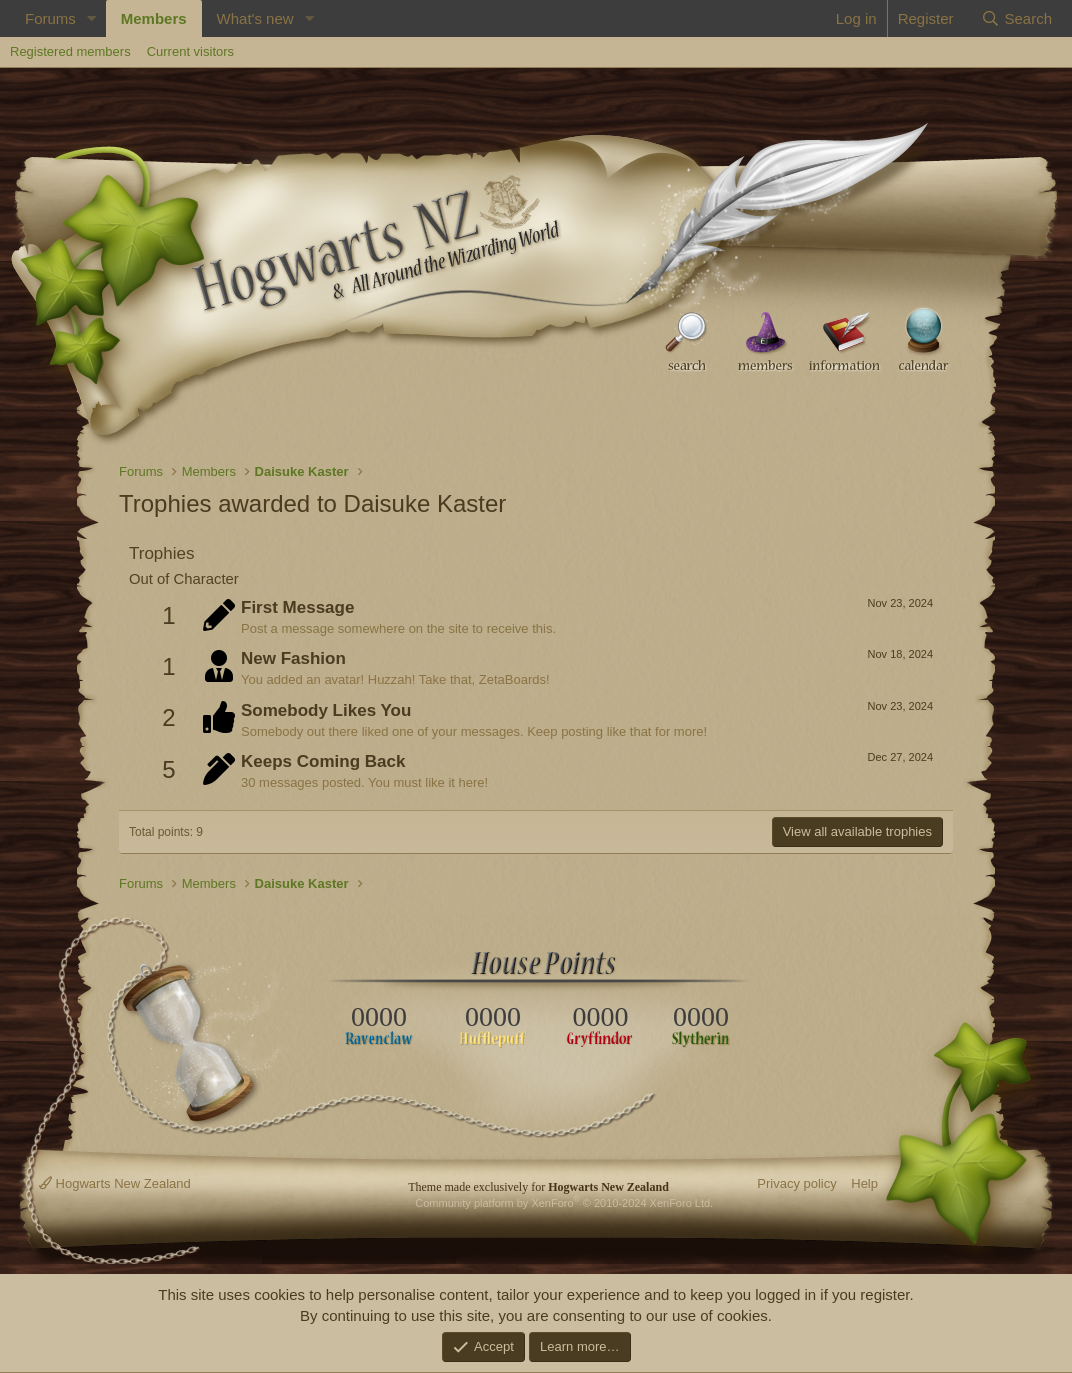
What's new (255, 18)
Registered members (70, 51)
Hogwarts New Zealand (115, 1183)
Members (154, 18)
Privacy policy (796, 1183)
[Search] (1016, 18)
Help (864, 1183)
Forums (50, 18)
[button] (92, 18)
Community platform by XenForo (564, 1203)
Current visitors (190, 51)
